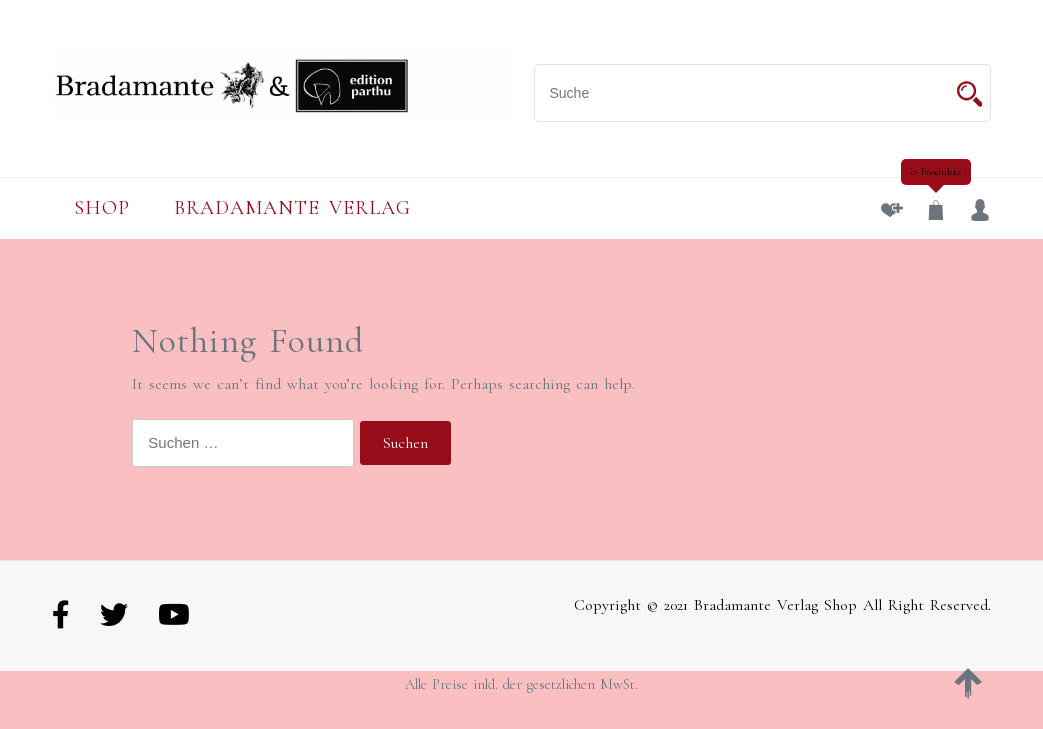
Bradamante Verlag (292, 208)
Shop (102, 208)
